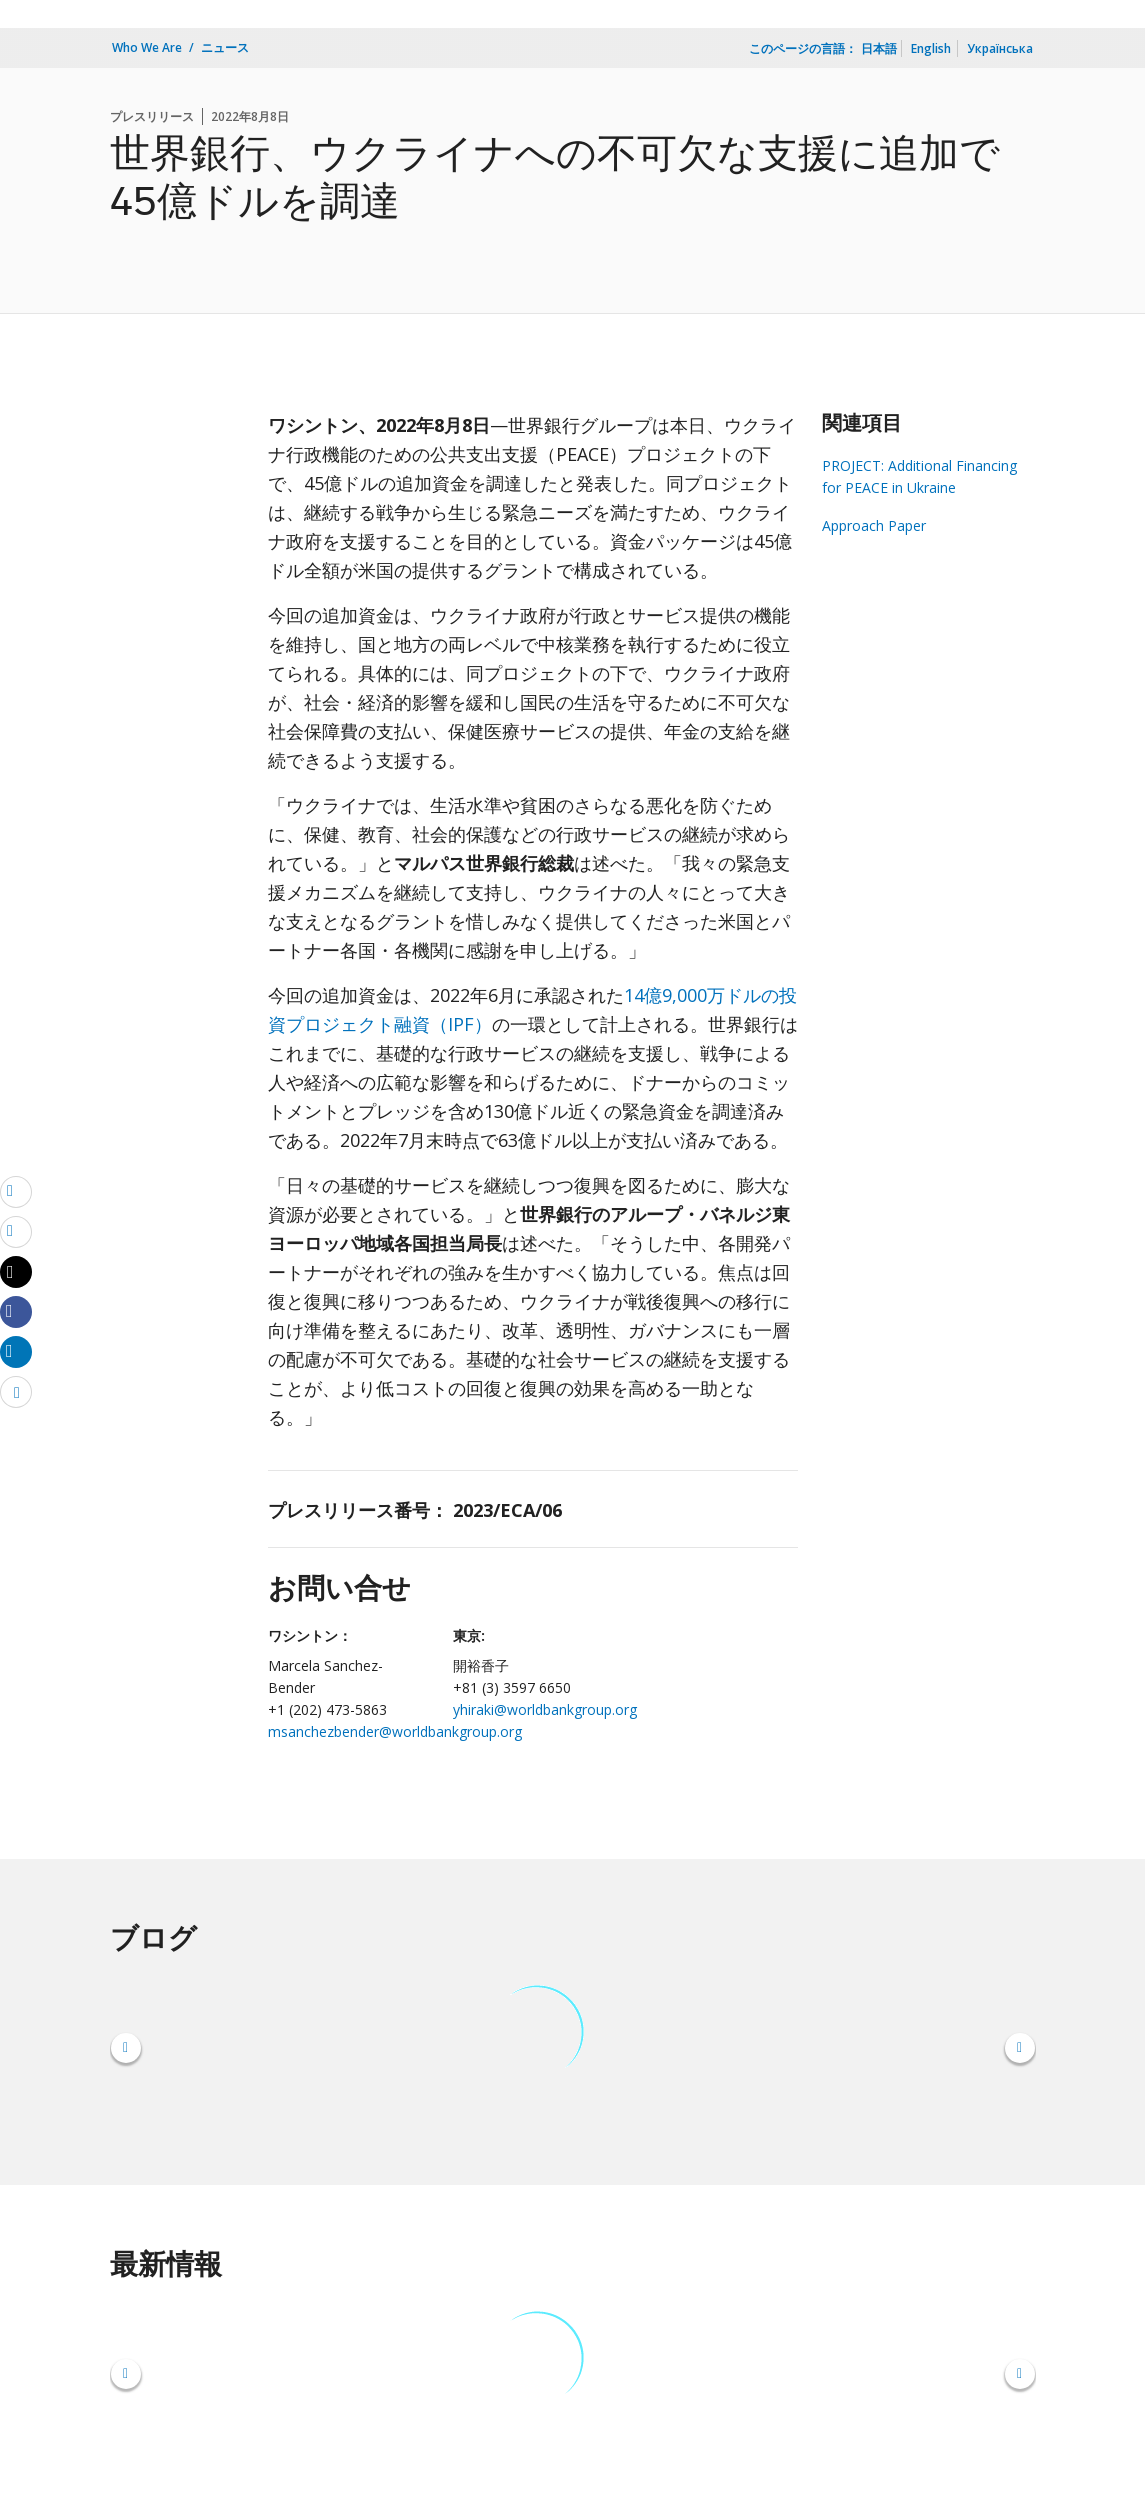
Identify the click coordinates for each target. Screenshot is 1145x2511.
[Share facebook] (16, 1311)
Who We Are (147, 47)
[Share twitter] (16, 1272)
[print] (16, 1231)
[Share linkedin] (16, 1351)
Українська (1000, 48)
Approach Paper (874, 525)
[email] (16, 1191)
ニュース (225, 47)
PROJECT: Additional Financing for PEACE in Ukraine (919, 476)
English (931, 48)
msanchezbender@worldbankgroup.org (395, 1731)
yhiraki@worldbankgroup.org (545, 1709)
